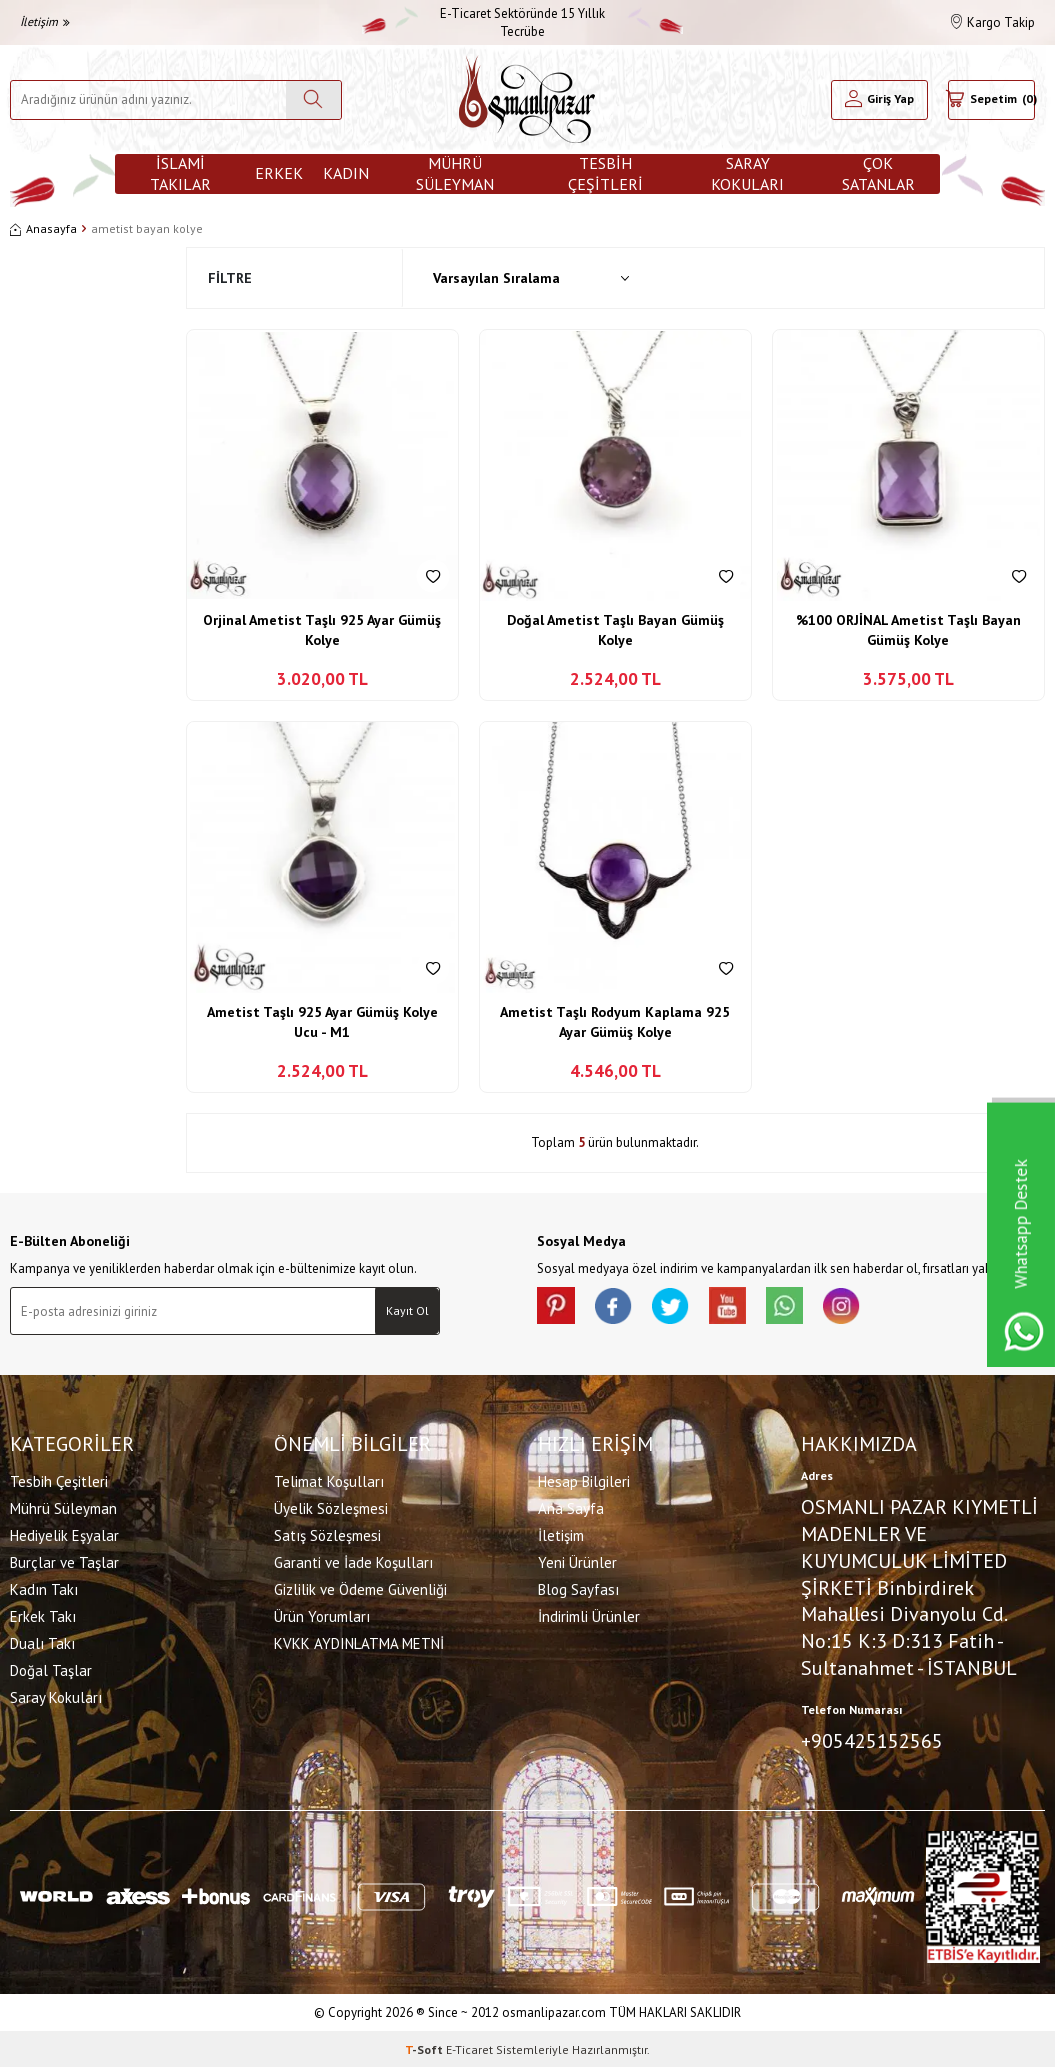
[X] (677, 1307)
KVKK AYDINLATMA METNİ (359, 1642)
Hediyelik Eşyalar (64, 1534)
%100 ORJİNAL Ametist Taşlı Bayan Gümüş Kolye (908, 630)
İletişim (45, 21)
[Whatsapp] (797, 1307)
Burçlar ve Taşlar (64, 1561)
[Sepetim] (991, 100)
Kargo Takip (993, 22)
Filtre (230, 278)
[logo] (527, 99)
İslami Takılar (180, 174)
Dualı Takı (42, 1642)
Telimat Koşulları (329, 1480)
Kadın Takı (44, 1588)
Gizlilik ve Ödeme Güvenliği (360, 1588)
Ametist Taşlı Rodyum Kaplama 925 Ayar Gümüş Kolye (615, 1022)
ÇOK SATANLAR (878, 174)
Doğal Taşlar (51, 1669)
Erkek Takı (43, 1615)
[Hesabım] (879, 100)
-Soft (425, 2047)
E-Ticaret (469, 2047)
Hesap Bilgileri (584, 1480)
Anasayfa (43, 228)
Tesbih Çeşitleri (605, 174)
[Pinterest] (557, 1307)
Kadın (346, 173)
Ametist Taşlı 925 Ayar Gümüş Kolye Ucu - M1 (322, 1022)
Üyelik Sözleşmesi (331, 1507)
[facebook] (617, 1307)
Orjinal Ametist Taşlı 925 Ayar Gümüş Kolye (322, 630)
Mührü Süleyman (455, 174)
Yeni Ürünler (577, 1561)
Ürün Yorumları (322, 1615)
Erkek (279, 173)
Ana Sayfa (571, 1507)
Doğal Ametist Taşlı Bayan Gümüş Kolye (615, 630)
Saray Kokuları (747, 174)
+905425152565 (872, 1740)
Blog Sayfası (578, 1588)
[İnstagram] (857, 1307)
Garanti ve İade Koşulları (353, 1561)
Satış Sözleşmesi (327, 1534)
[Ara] (313, 100)
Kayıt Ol (407, 1310)
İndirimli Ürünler (589, 1615)
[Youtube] (737, 1307)
